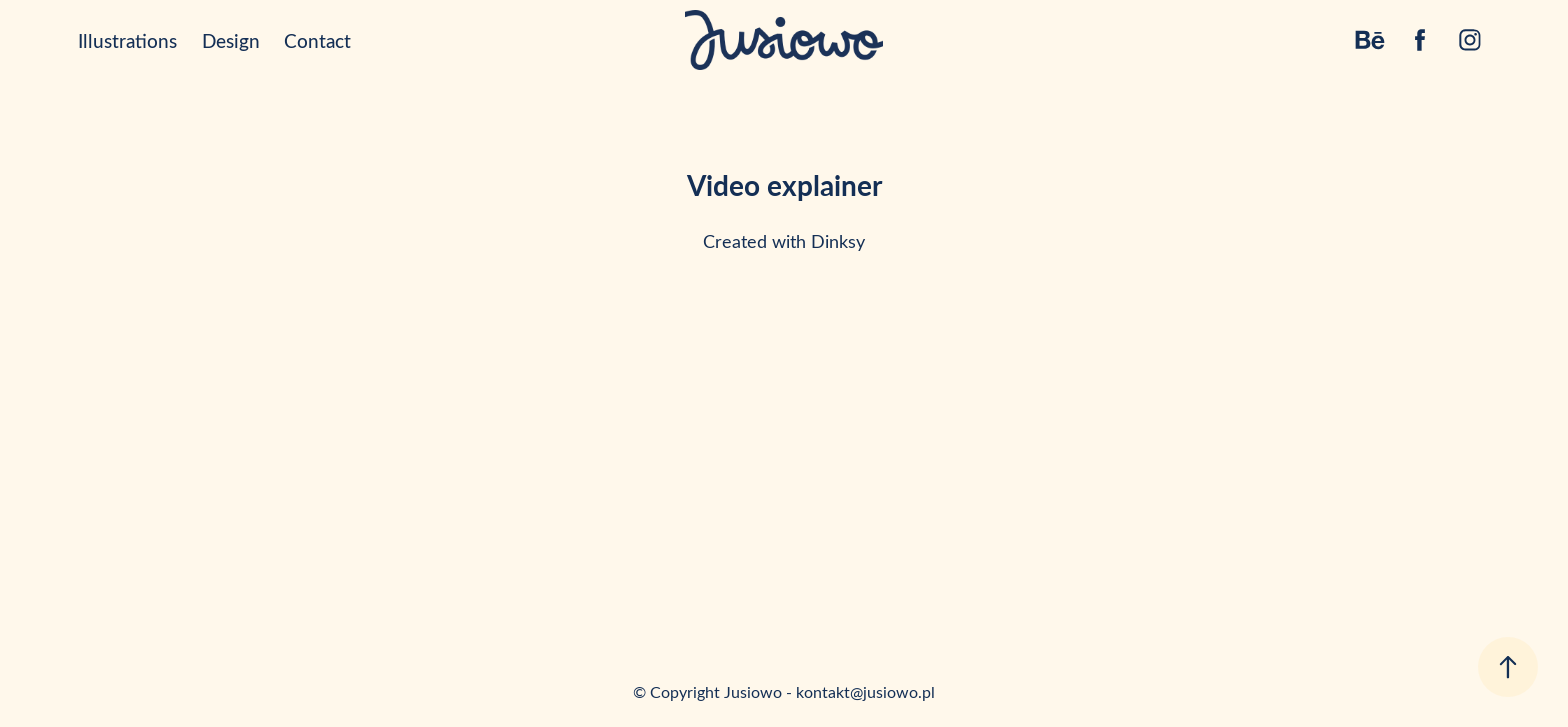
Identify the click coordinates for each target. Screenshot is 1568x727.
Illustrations (127, 40)
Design (231, 40)
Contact (317, 40)
